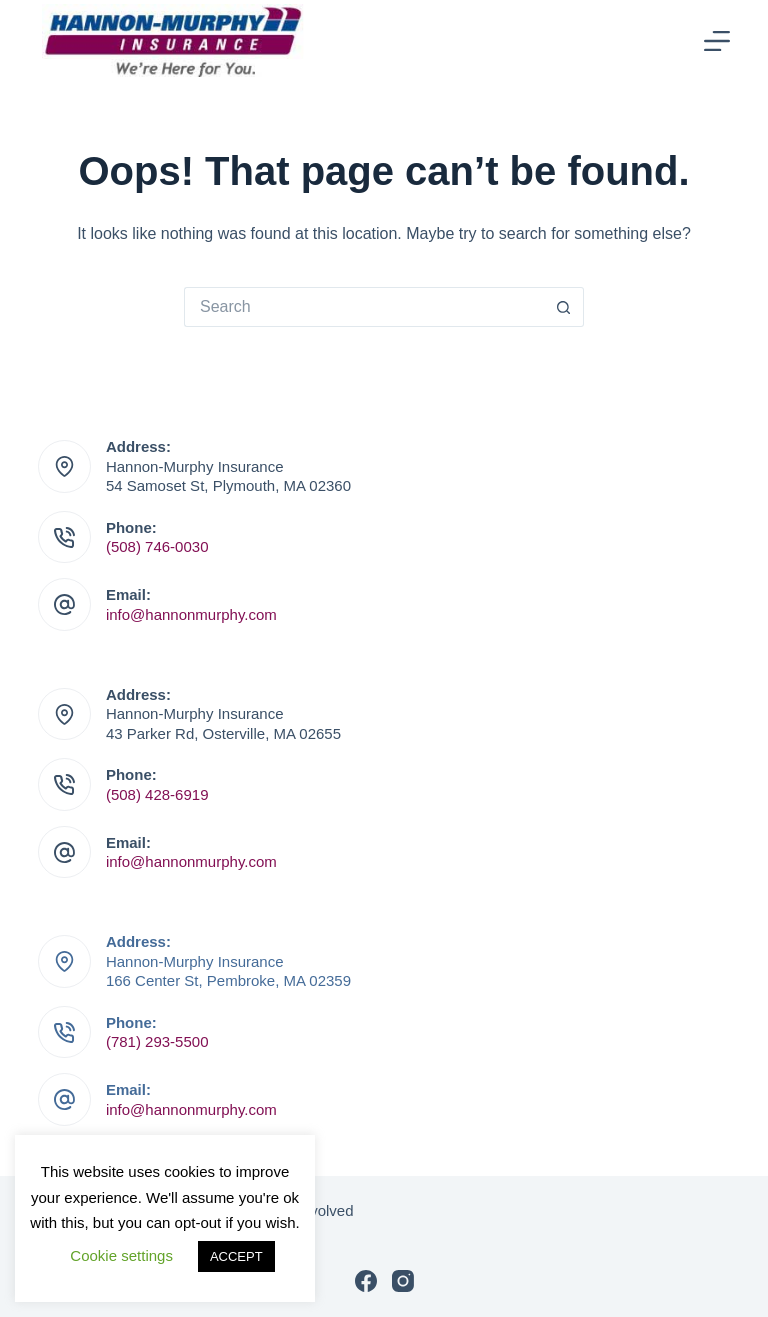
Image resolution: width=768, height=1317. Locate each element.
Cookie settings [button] (121, 1255)
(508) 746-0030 (157, 546)
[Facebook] (366, 1281)
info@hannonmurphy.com (191, 614)
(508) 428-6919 (157, 794)
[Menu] (717, 41)
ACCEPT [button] (236, 1256)
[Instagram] (403, 1281)
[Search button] (564, 307)
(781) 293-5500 (157, 1041)
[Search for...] (364, 307)
